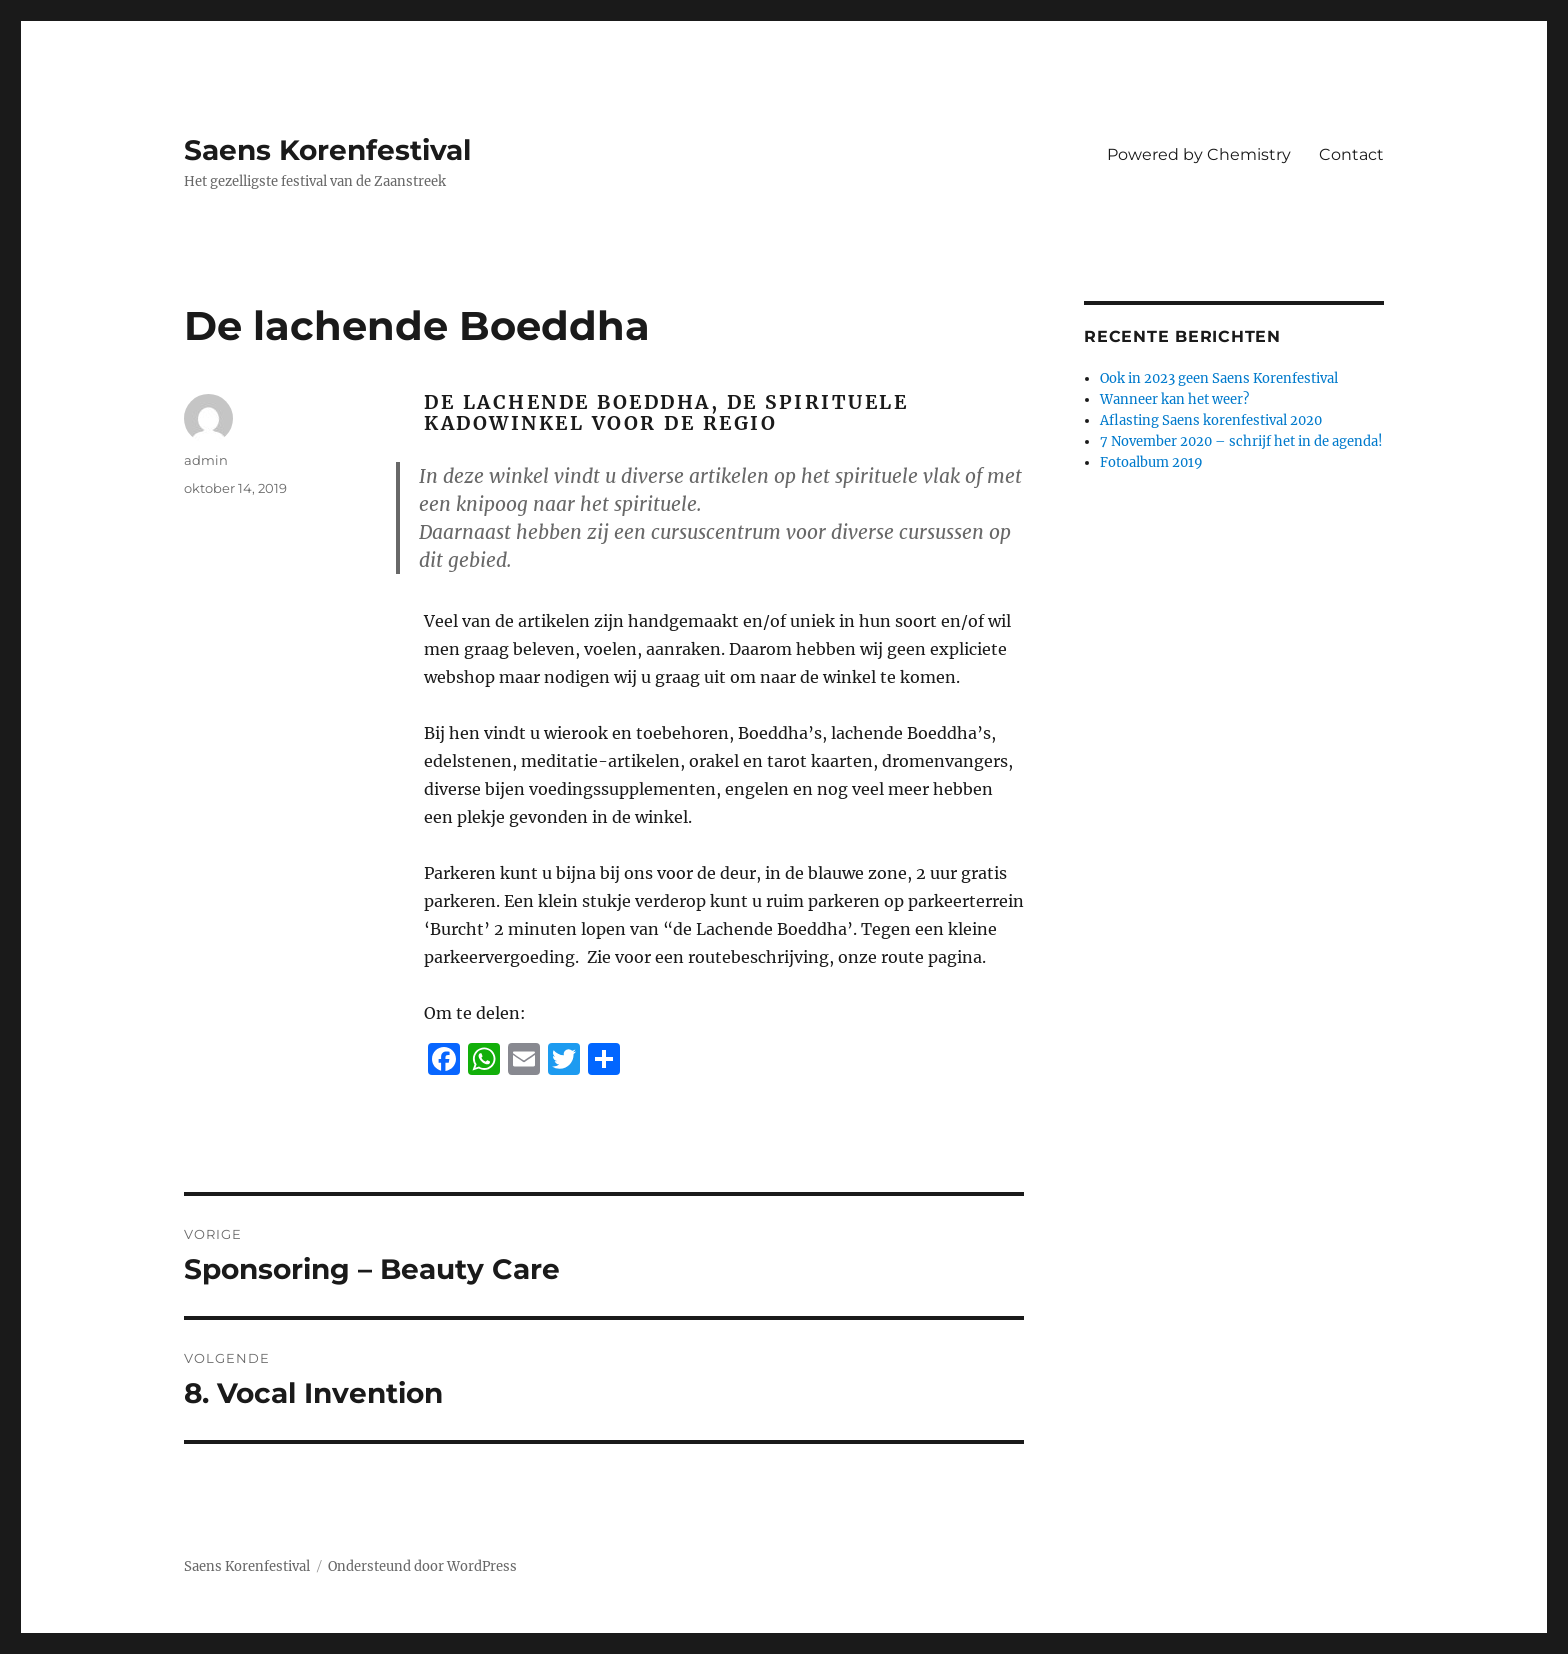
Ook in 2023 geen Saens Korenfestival (1219, 378)
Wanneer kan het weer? (1174, 399)
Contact (1351, 154)
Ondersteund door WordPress (422, 1566)
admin (206, 460)
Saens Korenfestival (327, 150)
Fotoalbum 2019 (1151, 462)
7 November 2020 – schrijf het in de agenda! (1241, 441)
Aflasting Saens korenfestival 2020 (1211, 420)
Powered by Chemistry (1199, 154)
